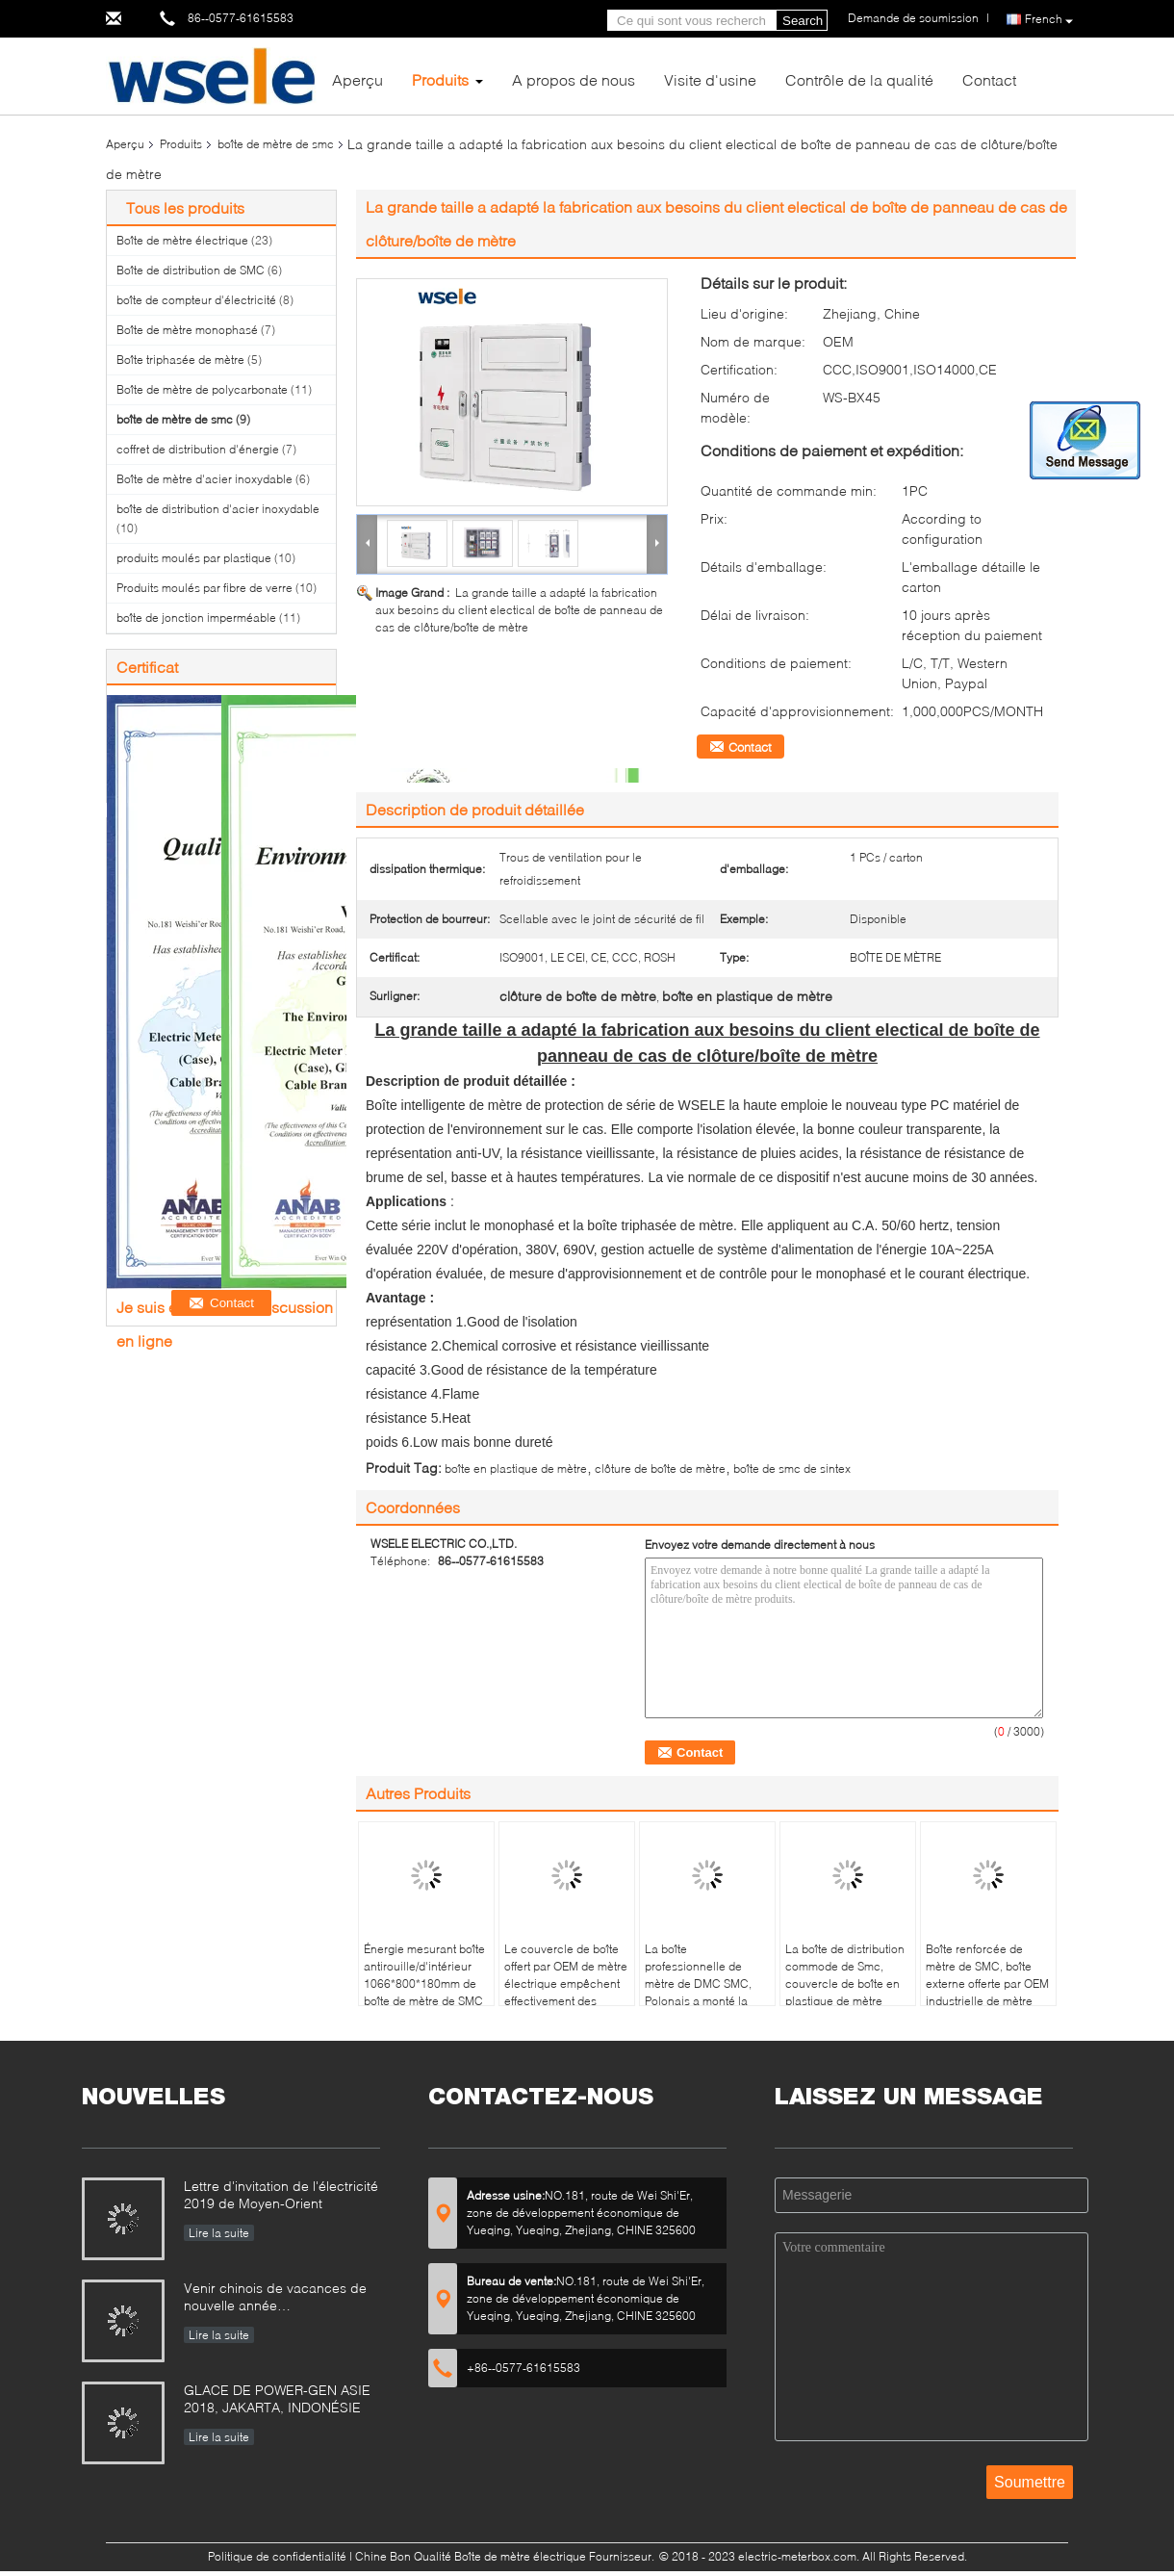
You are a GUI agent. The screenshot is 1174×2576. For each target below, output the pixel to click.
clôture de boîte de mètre (660, 1468)
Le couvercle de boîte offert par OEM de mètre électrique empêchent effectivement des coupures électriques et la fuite (566, 1992)
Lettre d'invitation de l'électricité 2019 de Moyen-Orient (281, 2194)
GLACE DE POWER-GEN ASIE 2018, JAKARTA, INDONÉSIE (277, 2398)
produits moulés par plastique (193, 558)
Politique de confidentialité (277, 2556)
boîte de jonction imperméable (196, 617)
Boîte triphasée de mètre (180, 359)
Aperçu (357, 79)
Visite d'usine (710, 79)
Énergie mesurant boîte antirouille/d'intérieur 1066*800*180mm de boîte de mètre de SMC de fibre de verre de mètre (424, 1992)
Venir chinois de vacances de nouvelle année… (275, 2296)
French (1049, 20)
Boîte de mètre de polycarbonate (202, 389)
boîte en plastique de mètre (516, 1468)
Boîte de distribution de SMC (190, 270)
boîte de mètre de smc (275, 144)
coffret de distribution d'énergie (197, 449)
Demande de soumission (913, 18)
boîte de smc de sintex (792, 1468)
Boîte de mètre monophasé (187, 329)
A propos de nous (573, 79)
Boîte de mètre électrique (182, 240)
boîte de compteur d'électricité (196, 300)
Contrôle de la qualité (859, 79)
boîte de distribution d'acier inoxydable (217, 509)
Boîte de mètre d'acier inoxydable (204, 479)
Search (802, 20)
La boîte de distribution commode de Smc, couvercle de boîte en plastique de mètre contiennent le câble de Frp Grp (847, 1992)
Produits (440, 79)
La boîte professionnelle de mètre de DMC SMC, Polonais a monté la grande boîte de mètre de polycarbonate (702, 1992)
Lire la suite (219, 2233)
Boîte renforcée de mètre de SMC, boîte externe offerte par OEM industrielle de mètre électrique (987, 1983)
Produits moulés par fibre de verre (204, 587)
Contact (989, 79)
